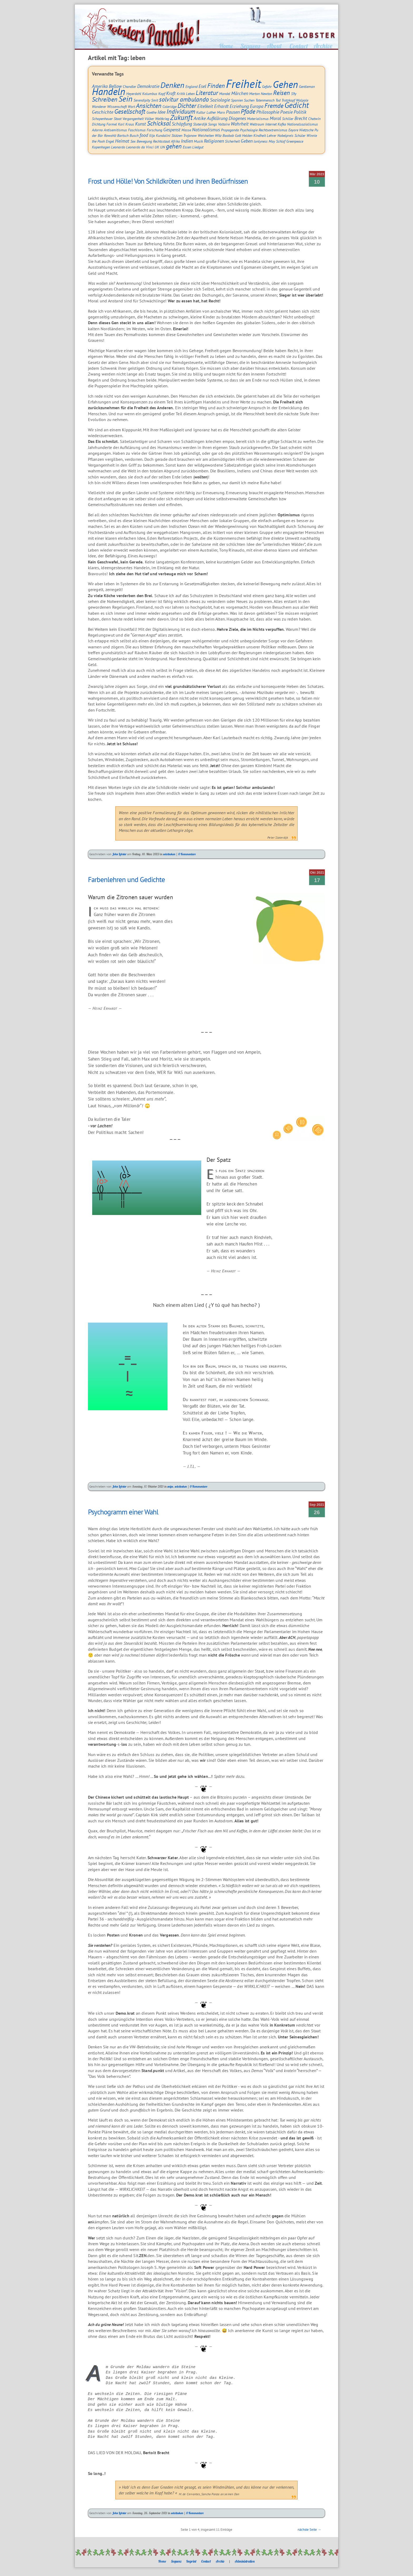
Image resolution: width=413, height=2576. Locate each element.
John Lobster (119, 854)
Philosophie (267, 112)
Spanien (237, 100)
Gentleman (307, 86)
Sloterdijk (200, 124)
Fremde (273, 106)
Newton (266, 93)
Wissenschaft (117, 106)
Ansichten (148, 106)
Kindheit (259, 135)
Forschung (154, 129)
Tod (278, 100)
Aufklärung (217, 118)
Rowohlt (110, 135)
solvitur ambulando (184, 99)
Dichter (187, 106)
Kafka (282, 124)
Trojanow (190, 135)
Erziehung (239, 106)
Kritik (181, 93)
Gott (238, 135)
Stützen (176, 135)
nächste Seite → (309, 2529)
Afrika (175, 141)
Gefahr (267, 86)
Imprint (191, 2561)
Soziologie (220, 100)
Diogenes (237, 118)
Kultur (200, 112)
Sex (133, 141)
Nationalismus (206, 130)
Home (162, 2561)
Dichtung (98, 124)
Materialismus (258, 118)
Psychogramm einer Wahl (123, 1512)
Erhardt (221, 106)
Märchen (239, 93)
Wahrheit (240, 124)
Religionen (214, 141)
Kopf (161, 93)
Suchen (249, 100)
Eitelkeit (205, 106)
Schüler (300, 135)
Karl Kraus (126, 124)
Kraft (171, 93)
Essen (187, 146)
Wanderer (99, 106)
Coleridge (169, 106)
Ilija (152, 135)
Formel (111, 124)
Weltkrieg (162, 118)
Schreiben (104, 99)
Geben (247, 141)
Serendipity (142, 100)
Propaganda (230, 129)
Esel (202, 86)
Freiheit (243, 83)
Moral (275, 118)
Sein (125, 98)
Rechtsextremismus (273, 129)
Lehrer (271, 135)
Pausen (233, 112)
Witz (218, 135)
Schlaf (280, 141)
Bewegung (144, 141)
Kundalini (163, 135)
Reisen (281, 93)
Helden (247, 135)
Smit (154, 100)
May (272, 141)
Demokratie (148, 86)
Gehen (285, 84)
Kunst (140, 124)
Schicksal (159, 123)
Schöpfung (182, 124)
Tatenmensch (264, 100)
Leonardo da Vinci (140, 146)
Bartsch (123, 135)
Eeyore (293, 129)
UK (157, 146)
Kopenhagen (101, 146)
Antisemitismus (115, 129)
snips (170, 1486)
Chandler (129, 86)
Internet (271, 124)
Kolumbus (149, 93)
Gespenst (171, 130)
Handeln (108, 91)
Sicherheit (232, 141)
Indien (187, 141)
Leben (190, 93)
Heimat (122, 141)
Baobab (228, 135)
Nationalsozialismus (302, 124)
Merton (254, 93)
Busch (134, 135)
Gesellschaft (129, 111)
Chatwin (314, 118)
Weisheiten (206, 135)
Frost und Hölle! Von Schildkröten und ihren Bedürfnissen (168, 181)
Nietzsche (306, 129)
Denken (172, 85)
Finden (216, 86)
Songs (212, 124)
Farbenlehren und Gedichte (126, 879)
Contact (206, 2561)
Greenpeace (294, 141)
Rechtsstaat (161, 141)
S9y (293, 93)
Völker (149, 118)
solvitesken (169, 854)
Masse (186, 129)
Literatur (207, 93)
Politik (300, 112)
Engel (110, 141)
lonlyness (261, 141)
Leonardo (118, 146)
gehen (174, 146)
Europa (256, 106)
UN (162, 146)
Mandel (224, 93)
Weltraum (257, 124)
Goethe (151, 112)
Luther (211, 112)
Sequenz (176, 2561)
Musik (198, 141)
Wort (131, 106)
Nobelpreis (285, 135)
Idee (161, 112)
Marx (221, 112)
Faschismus (137, 129)
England (191, 86)
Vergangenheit (133, 118)
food (144, 135)
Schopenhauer (102, 118)
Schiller (287, 118)
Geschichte (102, 112)
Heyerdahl (133, 93)
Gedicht (296, 105)
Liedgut (197, 146)
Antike (200, 118)
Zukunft (181, 117)
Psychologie (249, 129)
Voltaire (224, 124)
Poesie (286, 112)
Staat (117, 118)
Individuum (180, 111)
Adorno (97, 129)
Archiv (220, 2561)
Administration (245, 2561)
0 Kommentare (187, 854)
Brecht (300, 118)
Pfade (248, 111)
